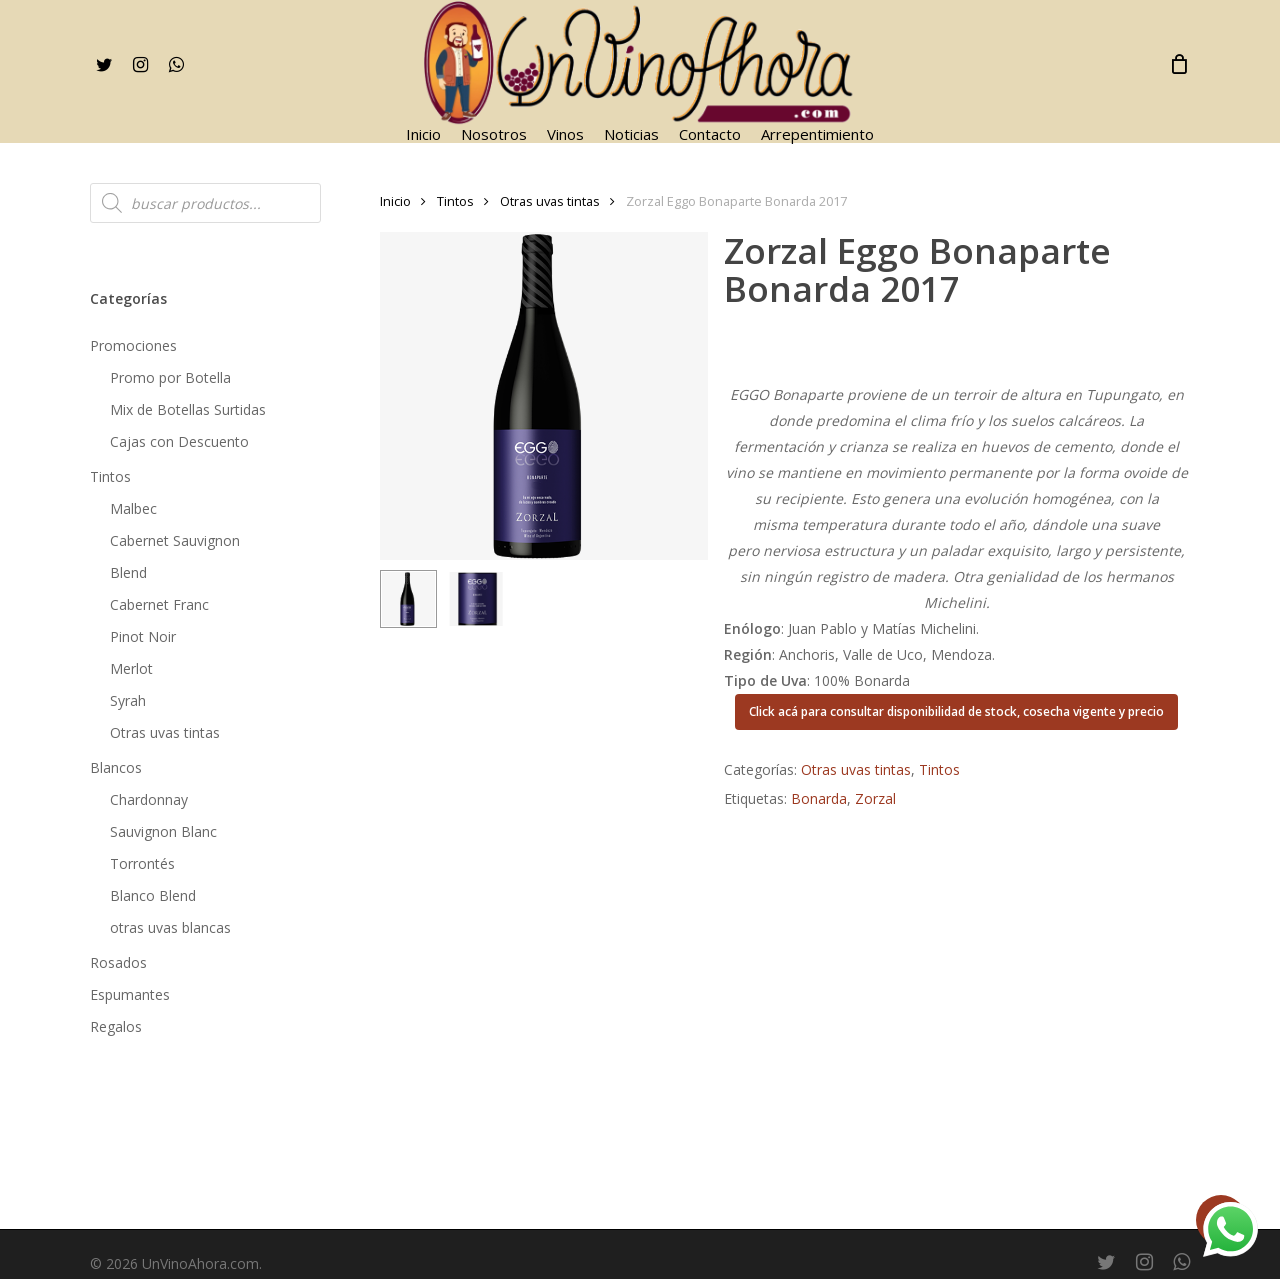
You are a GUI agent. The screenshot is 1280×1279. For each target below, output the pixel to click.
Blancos (116, 767)
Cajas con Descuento (179, 441)
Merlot (131, 668)
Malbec (133, 508)
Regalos (116, 1026)
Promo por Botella (170, 377)
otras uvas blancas (170, 927)
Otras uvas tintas (165, 732)
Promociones (133, 345)
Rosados (118, 962)
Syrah (128, 700)
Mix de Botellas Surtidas (188, 409)
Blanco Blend (153, 895)
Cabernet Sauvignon (175, 540)
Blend (128, 572)
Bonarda (819, 798)
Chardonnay (149, 799)
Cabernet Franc (159, 604)
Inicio (395, 201)
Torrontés (142, 863)
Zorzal (875, 798)
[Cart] (1179, 64)
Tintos (110, 476)
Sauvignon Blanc (163, 831)
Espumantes (130, 994)
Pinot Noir (143, 636)
